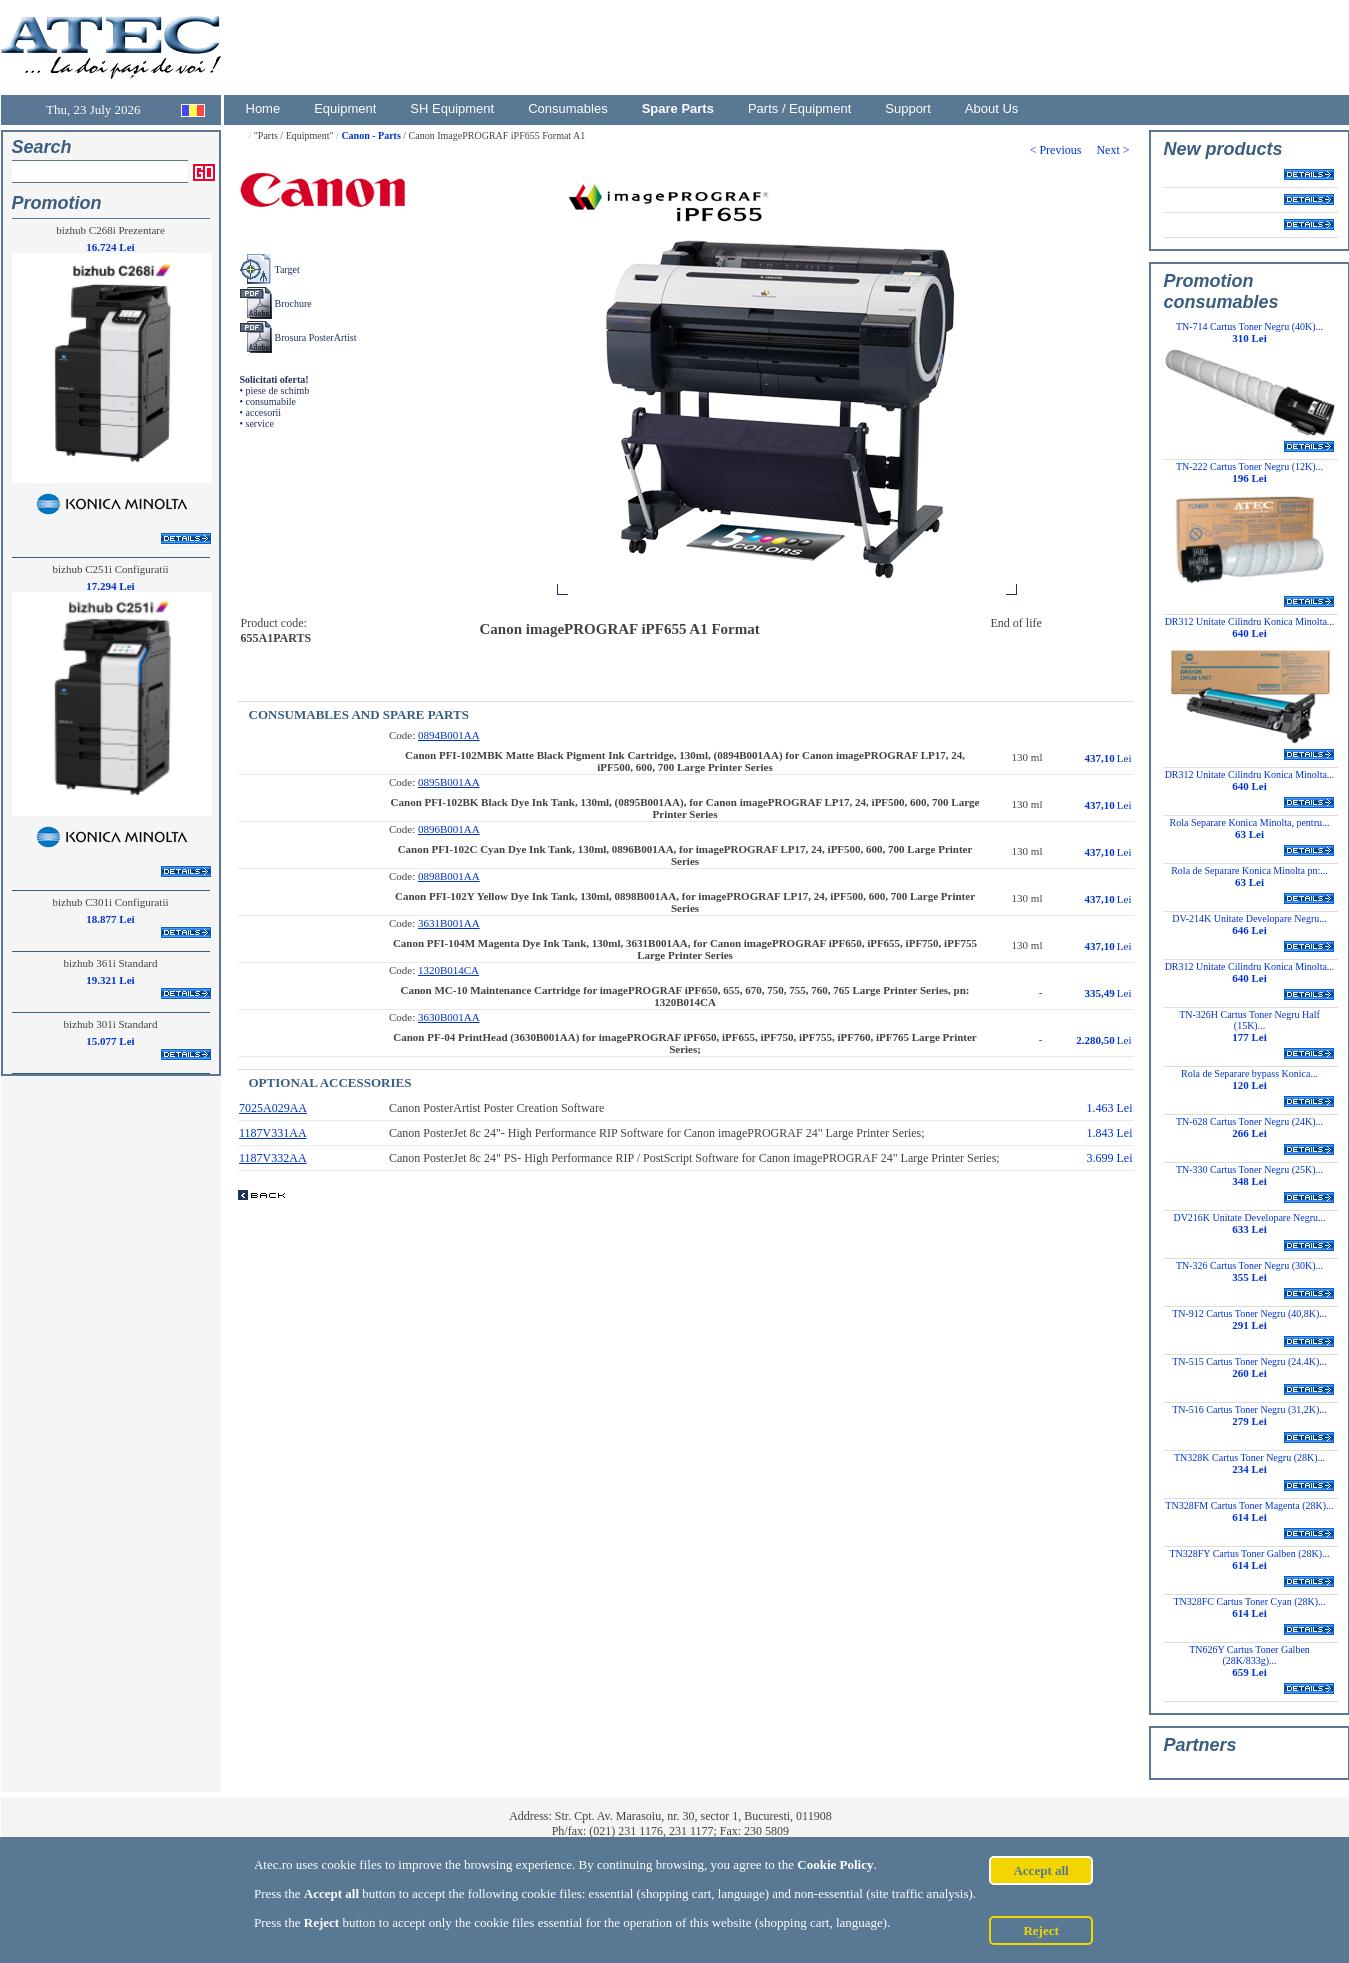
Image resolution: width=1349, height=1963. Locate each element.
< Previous (1063, 150)
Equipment (345, 108)
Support (908, 108)
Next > (1114, 150)
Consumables (568, 108)
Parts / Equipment (799, 108)
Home (263, 108)
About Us (991, 108)
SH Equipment (452, 108)
